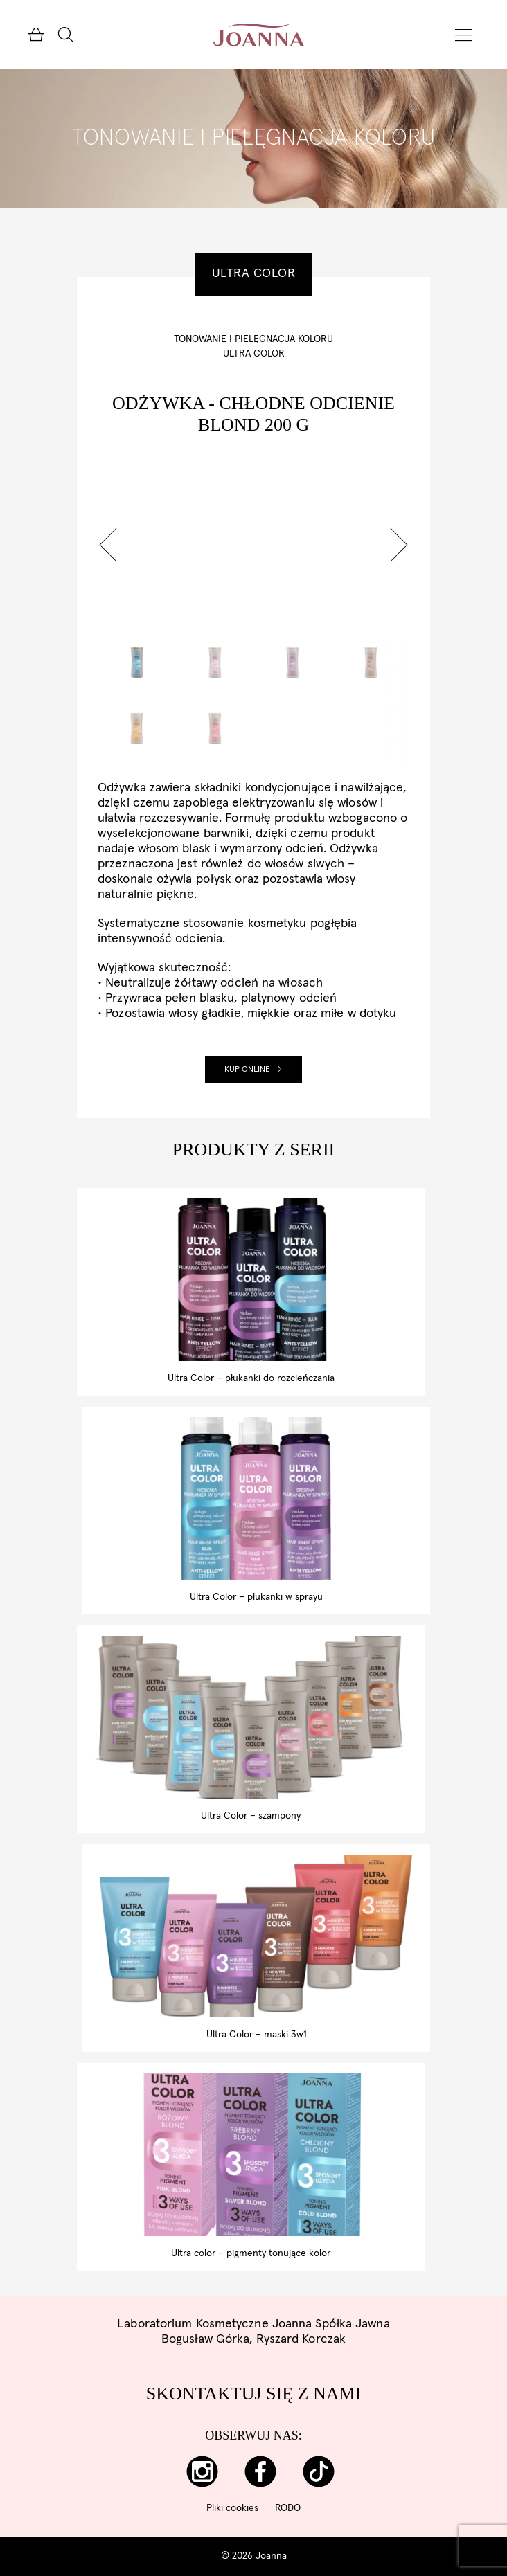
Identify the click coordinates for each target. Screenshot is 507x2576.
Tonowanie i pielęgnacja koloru (253, 339)
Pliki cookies (232, 2508)
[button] (108, 545)
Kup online (253, 1069)
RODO (288, 2508)
